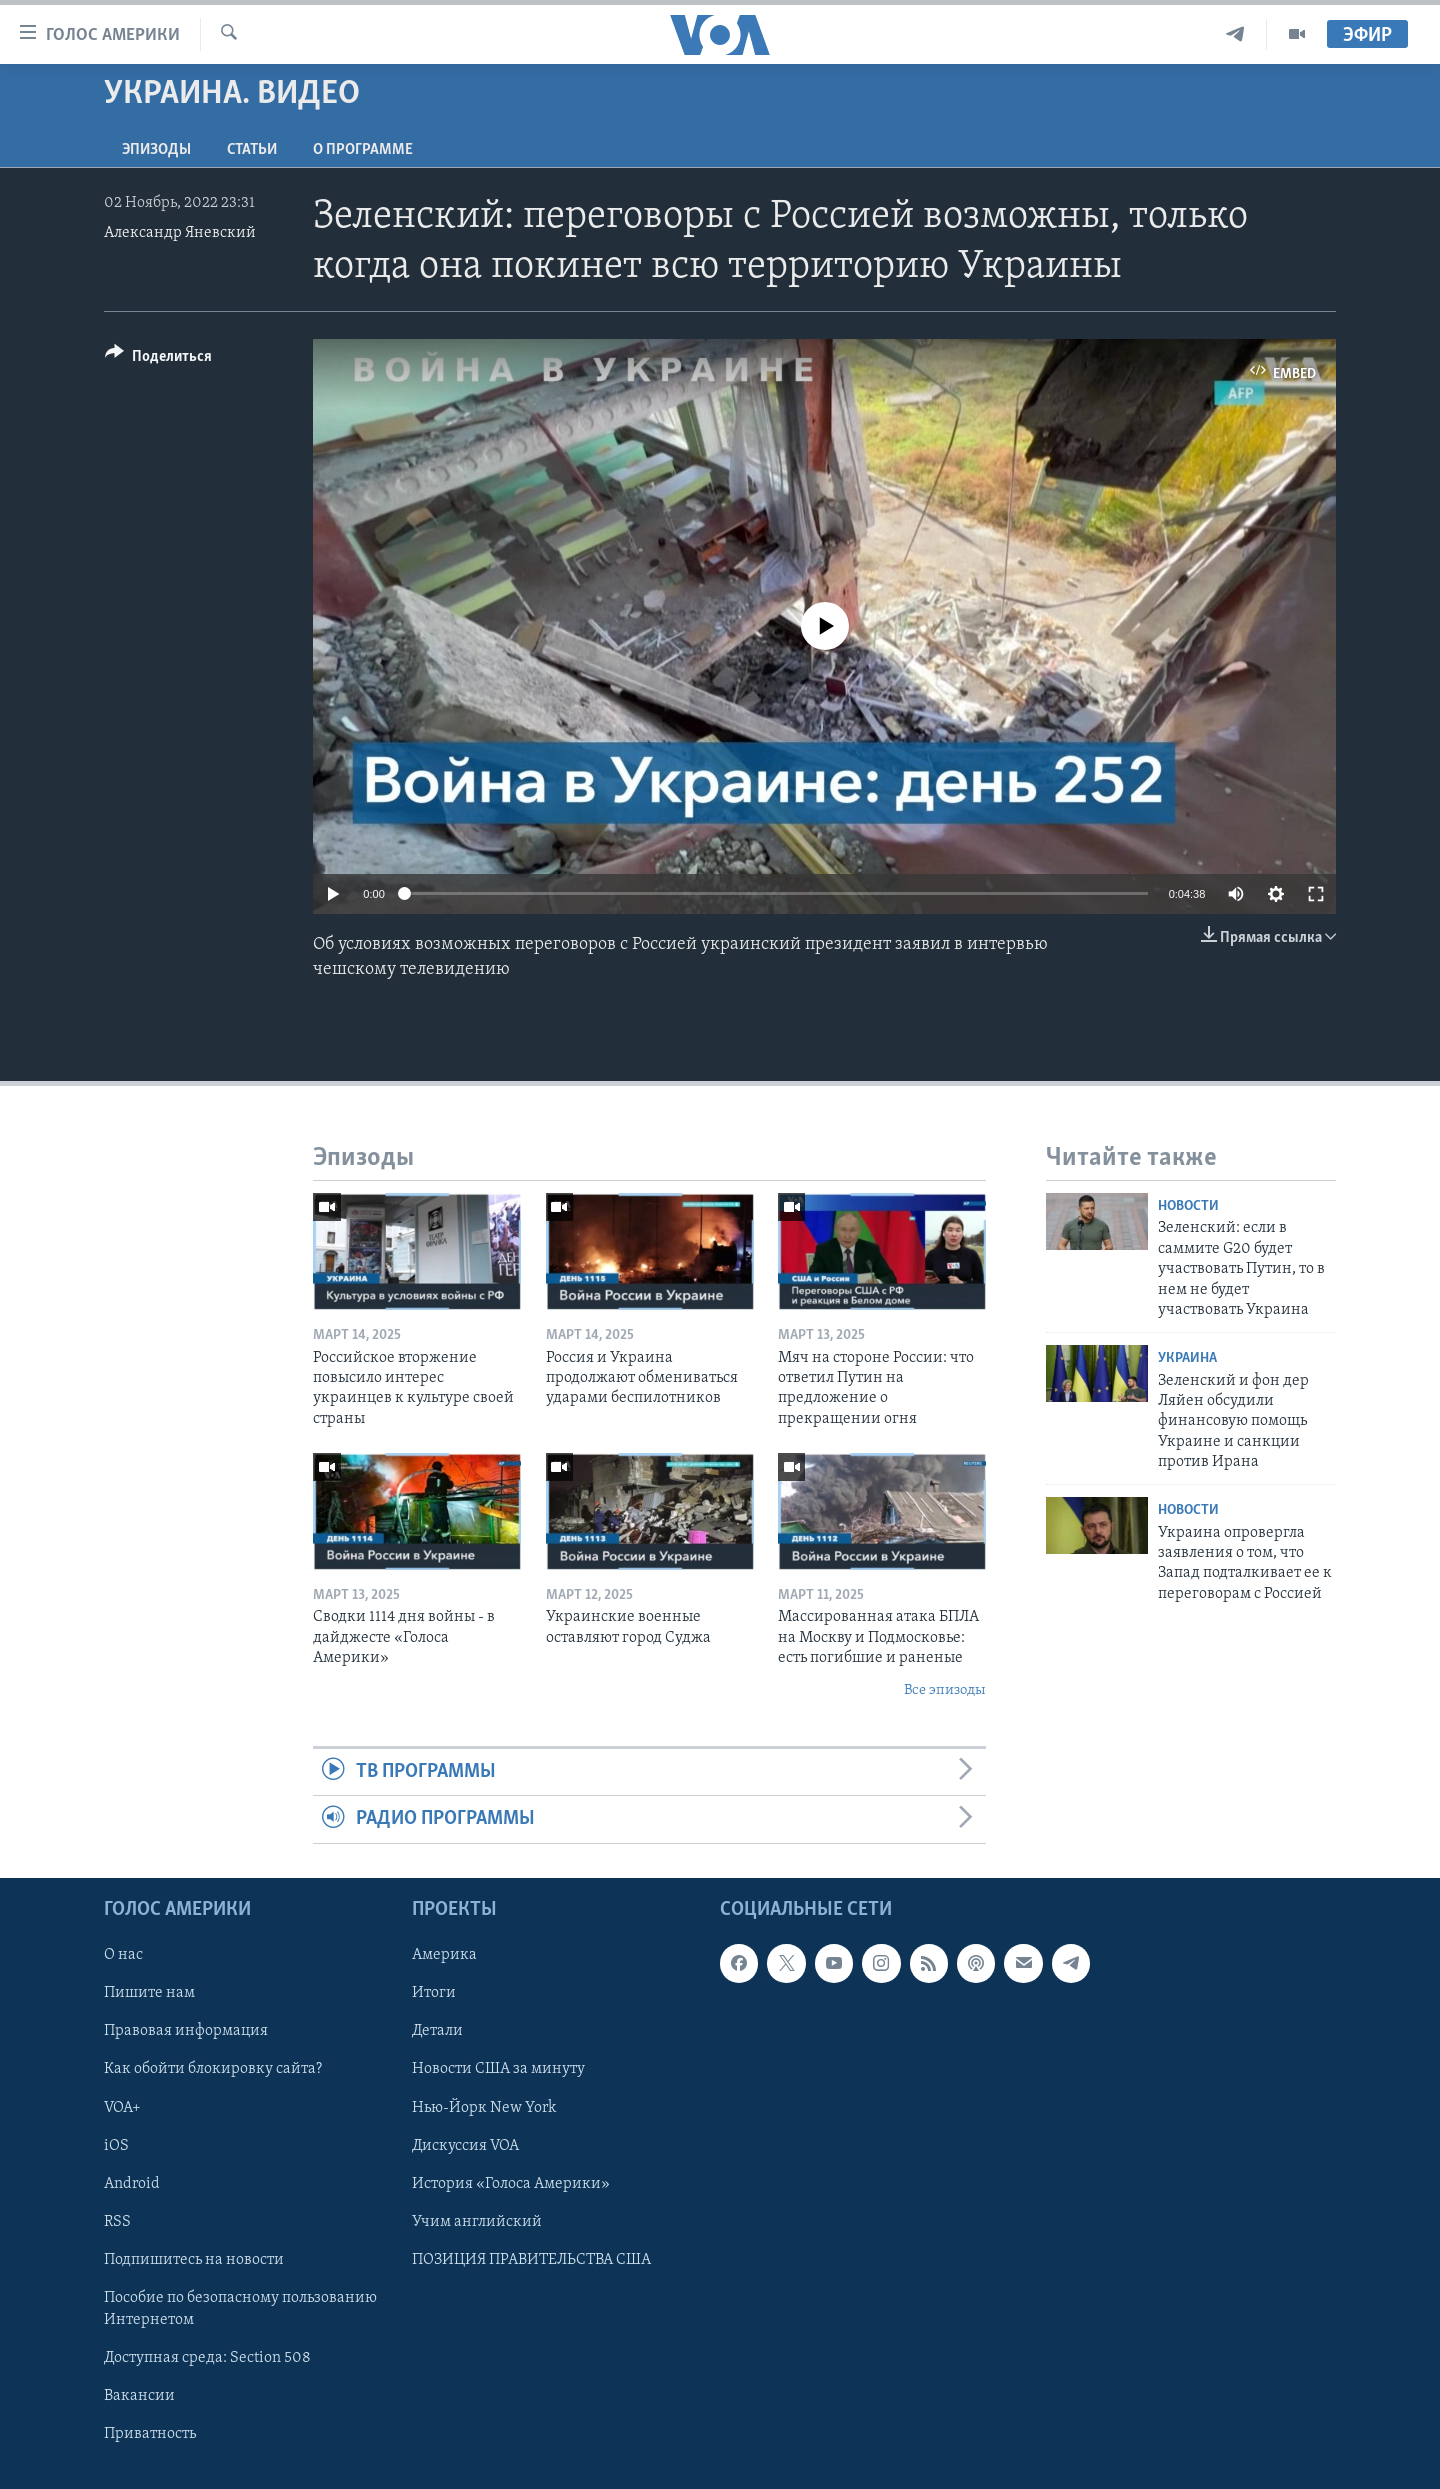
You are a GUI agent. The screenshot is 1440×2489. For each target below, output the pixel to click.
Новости (1188, 1206)
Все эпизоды (945, 1690)
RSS (117, 2221)
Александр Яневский (180, 233)
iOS (116, 2145)
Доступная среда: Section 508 (207, 2358)
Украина (1187, 1358)
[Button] (158, 359)
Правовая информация (186, 2031)
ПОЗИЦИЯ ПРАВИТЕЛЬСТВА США (531, 2259)
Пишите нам (149, 1993)
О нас (123, 1955)
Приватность (150, 2434)
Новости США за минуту (498, 2069)
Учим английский (477, 2221)
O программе (363, 150)
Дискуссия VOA (465, 2145)
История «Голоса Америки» (511, 2183)
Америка (444, 1955)
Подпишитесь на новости (194, 2259)
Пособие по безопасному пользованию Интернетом (240, 2308)
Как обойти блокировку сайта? (213, 2069)
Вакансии (139, 2396)
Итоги (434, 1993)
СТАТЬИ (252, 150)
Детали (437, 2031)
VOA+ (122, 2107)
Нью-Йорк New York (484, 2107)
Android (132, 2183)
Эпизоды (156, 150)
